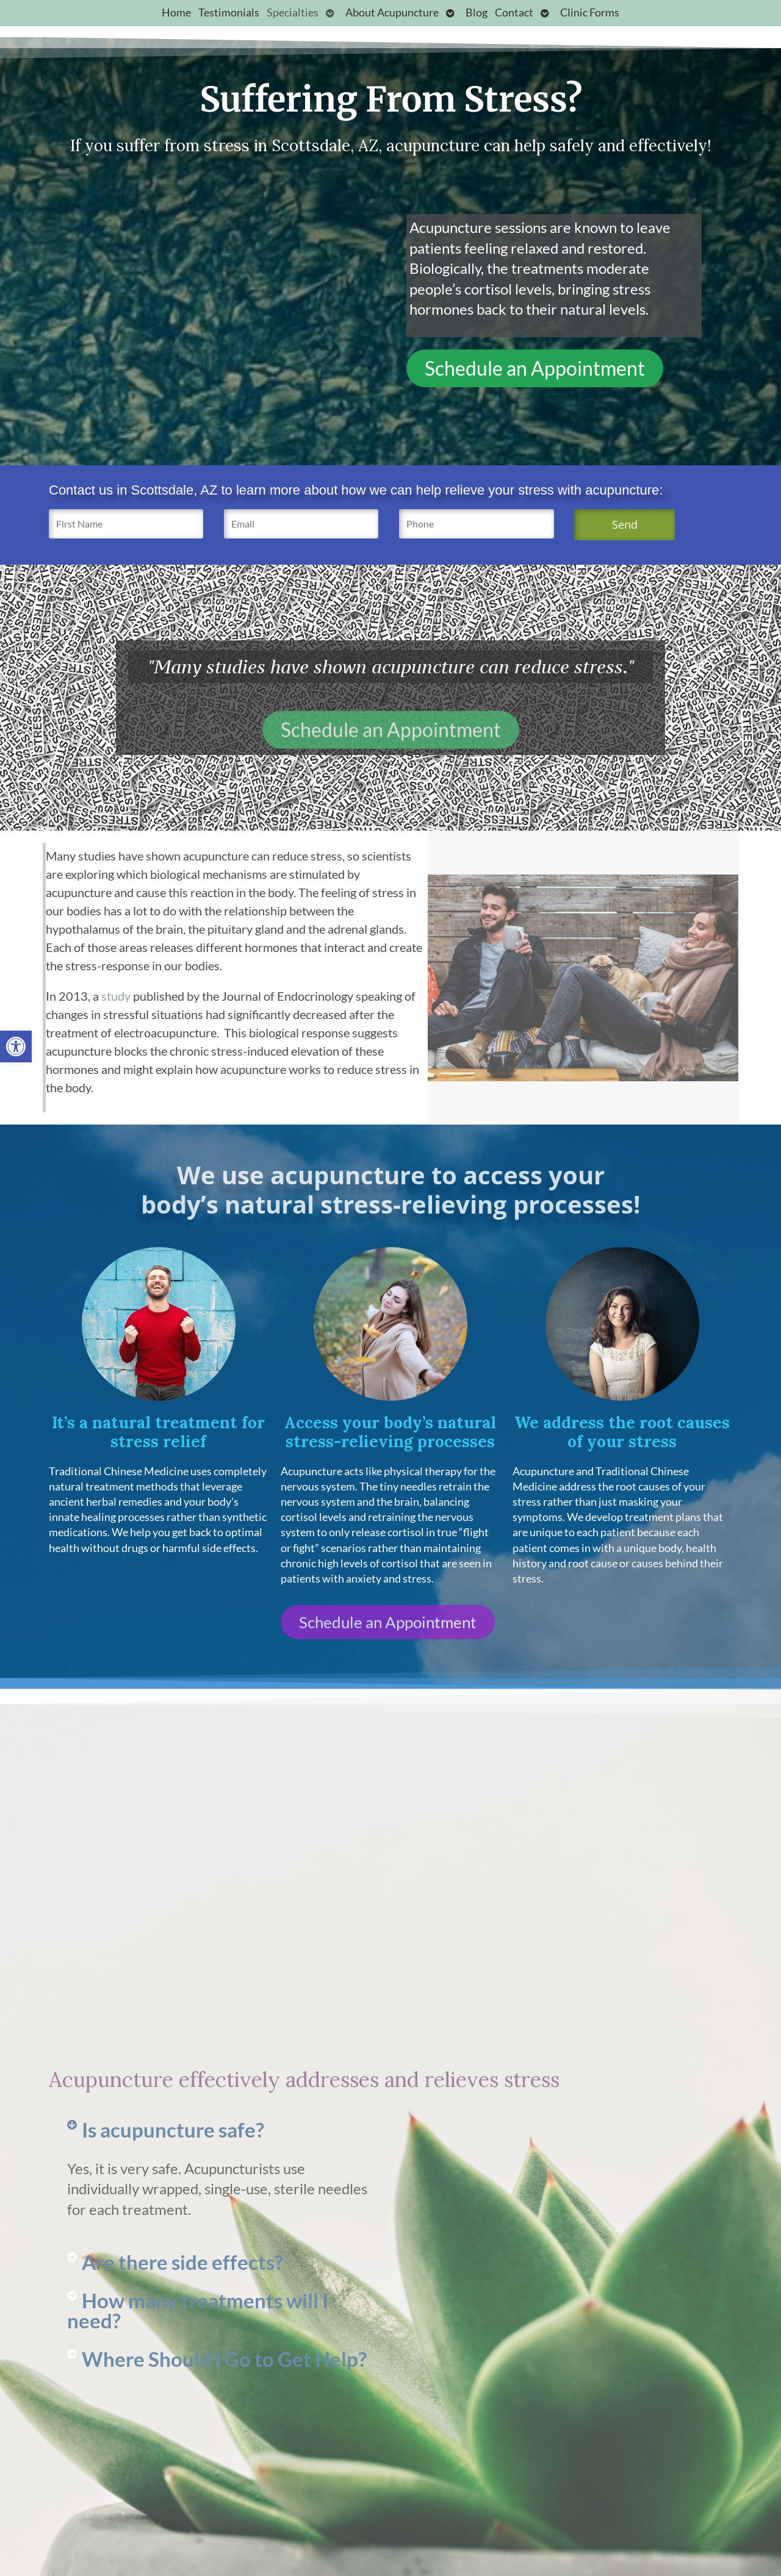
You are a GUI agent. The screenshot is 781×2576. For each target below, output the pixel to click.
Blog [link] (477, 12)
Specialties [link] (293, 12)
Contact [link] (514, 12)
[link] (16, 1046)
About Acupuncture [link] (392, 12)
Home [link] (176, 12)
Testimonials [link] (228, 12)
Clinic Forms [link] (589, 12)
